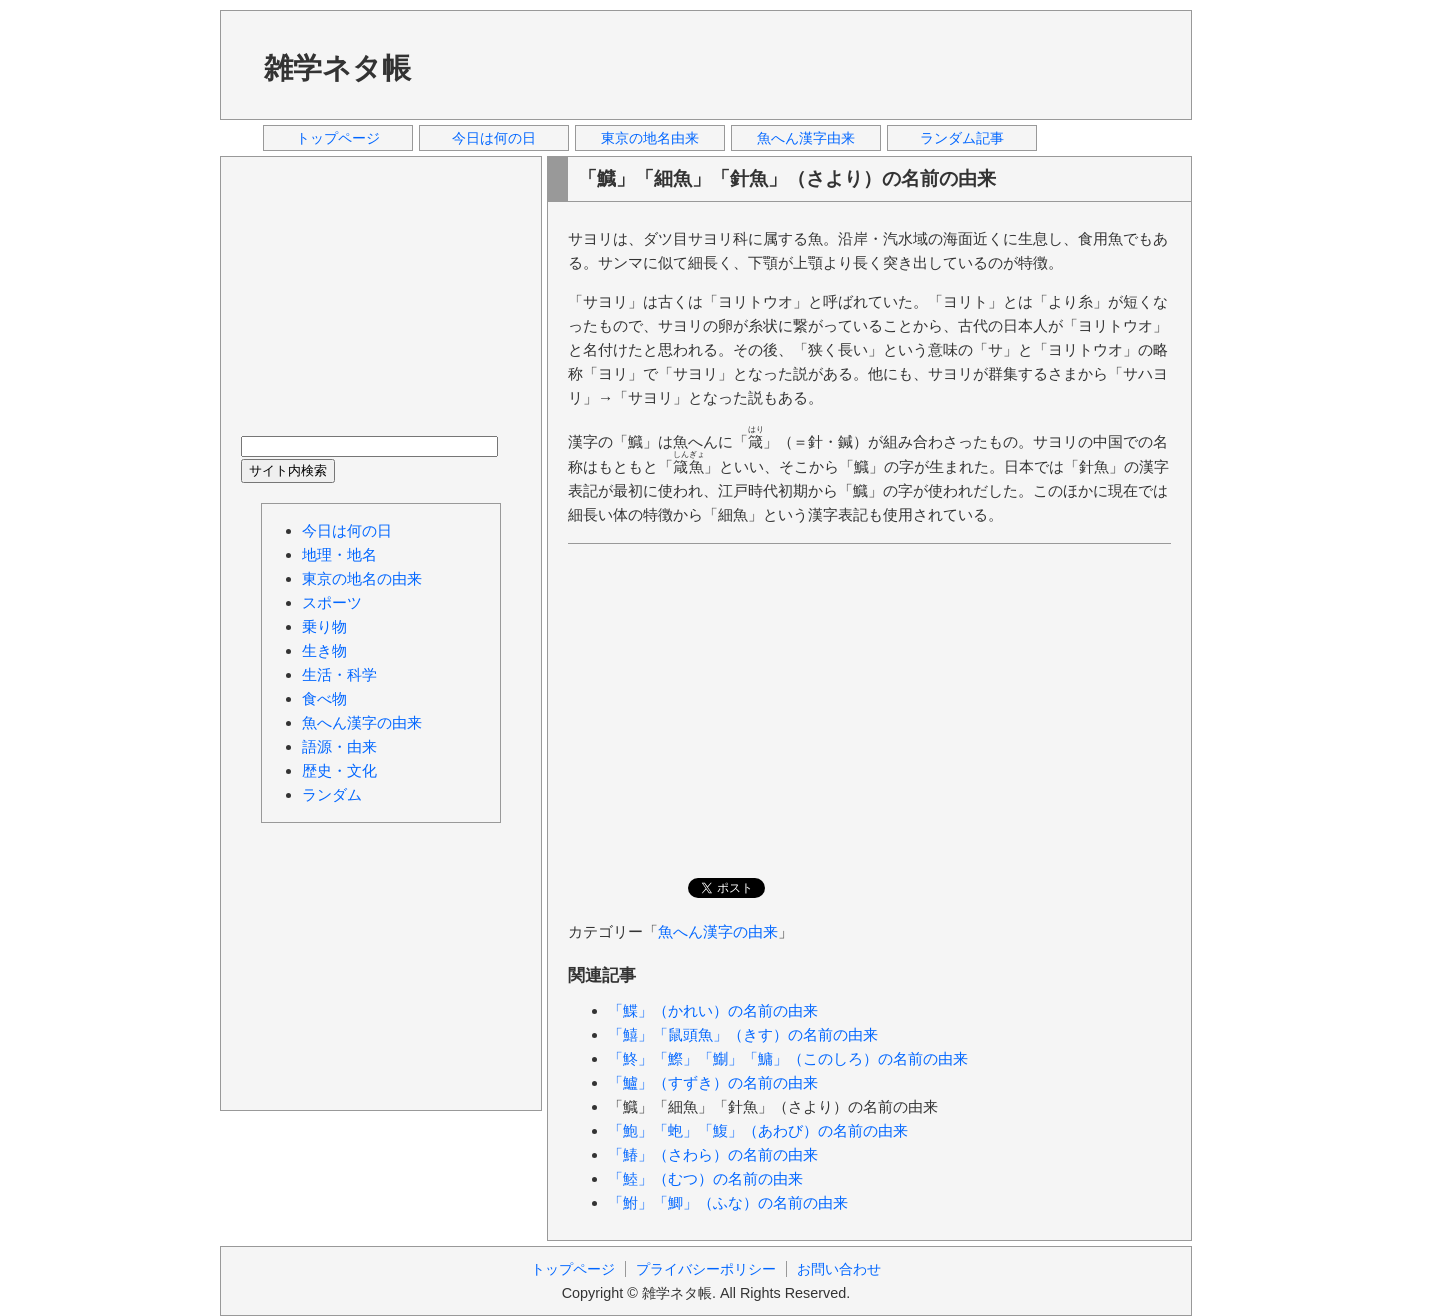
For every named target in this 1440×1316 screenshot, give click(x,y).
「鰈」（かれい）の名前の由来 (713, 1010)
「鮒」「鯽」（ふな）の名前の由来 (728, 1202)
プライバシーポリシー (706, 1269)
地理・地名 (339, 554)
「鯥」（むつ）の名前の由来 (705, 1178)
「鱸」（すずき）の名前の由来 (713, 1082)
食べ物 (324, 698)
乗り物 (324, 626)
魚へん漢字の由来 (718, 931)
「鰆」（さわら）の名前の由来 (713, 1154)
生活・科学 (339, 674)
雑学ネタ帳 (337, 68)
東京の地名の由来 (362, 578)
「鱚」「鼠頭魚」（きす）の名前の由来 (743, 1034)
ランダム (332, 794)
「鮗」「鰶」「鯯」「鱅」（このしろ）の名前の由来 (788, 1058)
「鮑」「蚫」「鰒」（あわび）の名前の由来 (758, 1130)
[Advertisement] (809, 64)
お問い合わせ (839, 1269)
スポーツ (332, 602)
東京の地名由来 (650, 138)
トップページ (338, 138)
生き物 (324, 650)
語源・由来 (339, 746)
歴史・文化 (339, 770)
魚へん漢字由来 (806, 138)
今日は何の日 (494, 138)
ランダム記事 (962, 138)
